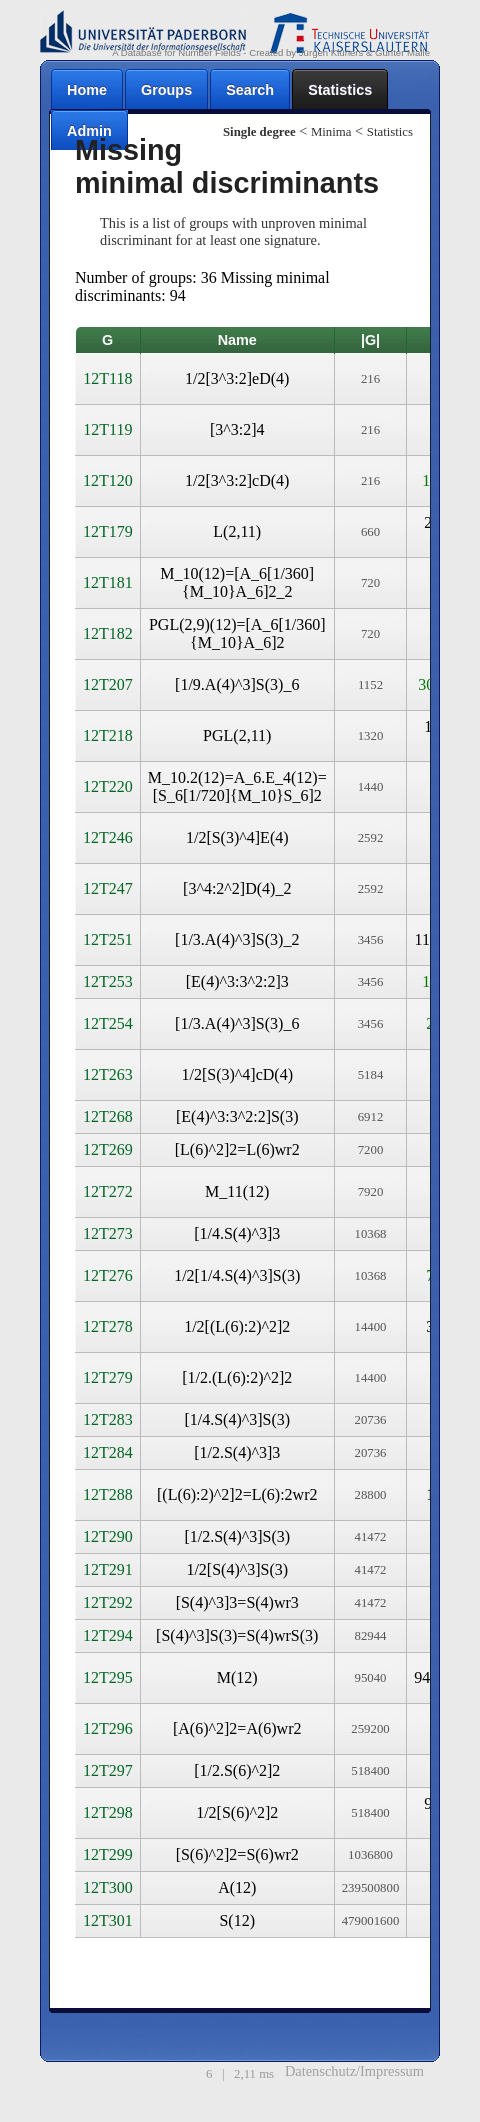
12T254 (108, 1023)
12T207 (108, 684)
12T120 (108, 480)
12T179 (108, 531)
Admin (89, 131)
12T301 (108, 1920)
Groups (166, 90)
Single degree (259, 132)
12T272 (108, 1191)
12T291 (108, 1569)
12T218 (108, 735)
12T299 (108, 1854)
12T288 (108, 1494)
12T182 (108, 633)
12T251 (108, 939)
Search (250, 90)
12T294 (108, 1635)
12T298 (108, 1812)
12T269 (108, 1149)
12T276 (108, 1275)
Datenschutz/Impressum (354, 2071)
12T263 (108, 1074)
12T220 (108, 786)
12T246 (108, 837)
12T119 (107, 429)
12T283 (108, 1419)
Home (87, 90)
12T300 (108, 1887)
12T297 (108, 1770)
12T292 (108, 1602)
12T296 (108, 1728)
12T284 (108, 1452)
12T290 (108, 1536)
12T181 (108, 582)
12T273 (108, 1233)
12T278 (108, 1326)
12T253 (108, 981)
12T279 (108, 1377)
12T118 (107, 378)
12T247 (108, 888)
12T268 (108, 1116)
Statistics (340, 90)
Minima (331, 132)
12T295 (108, 1677)
